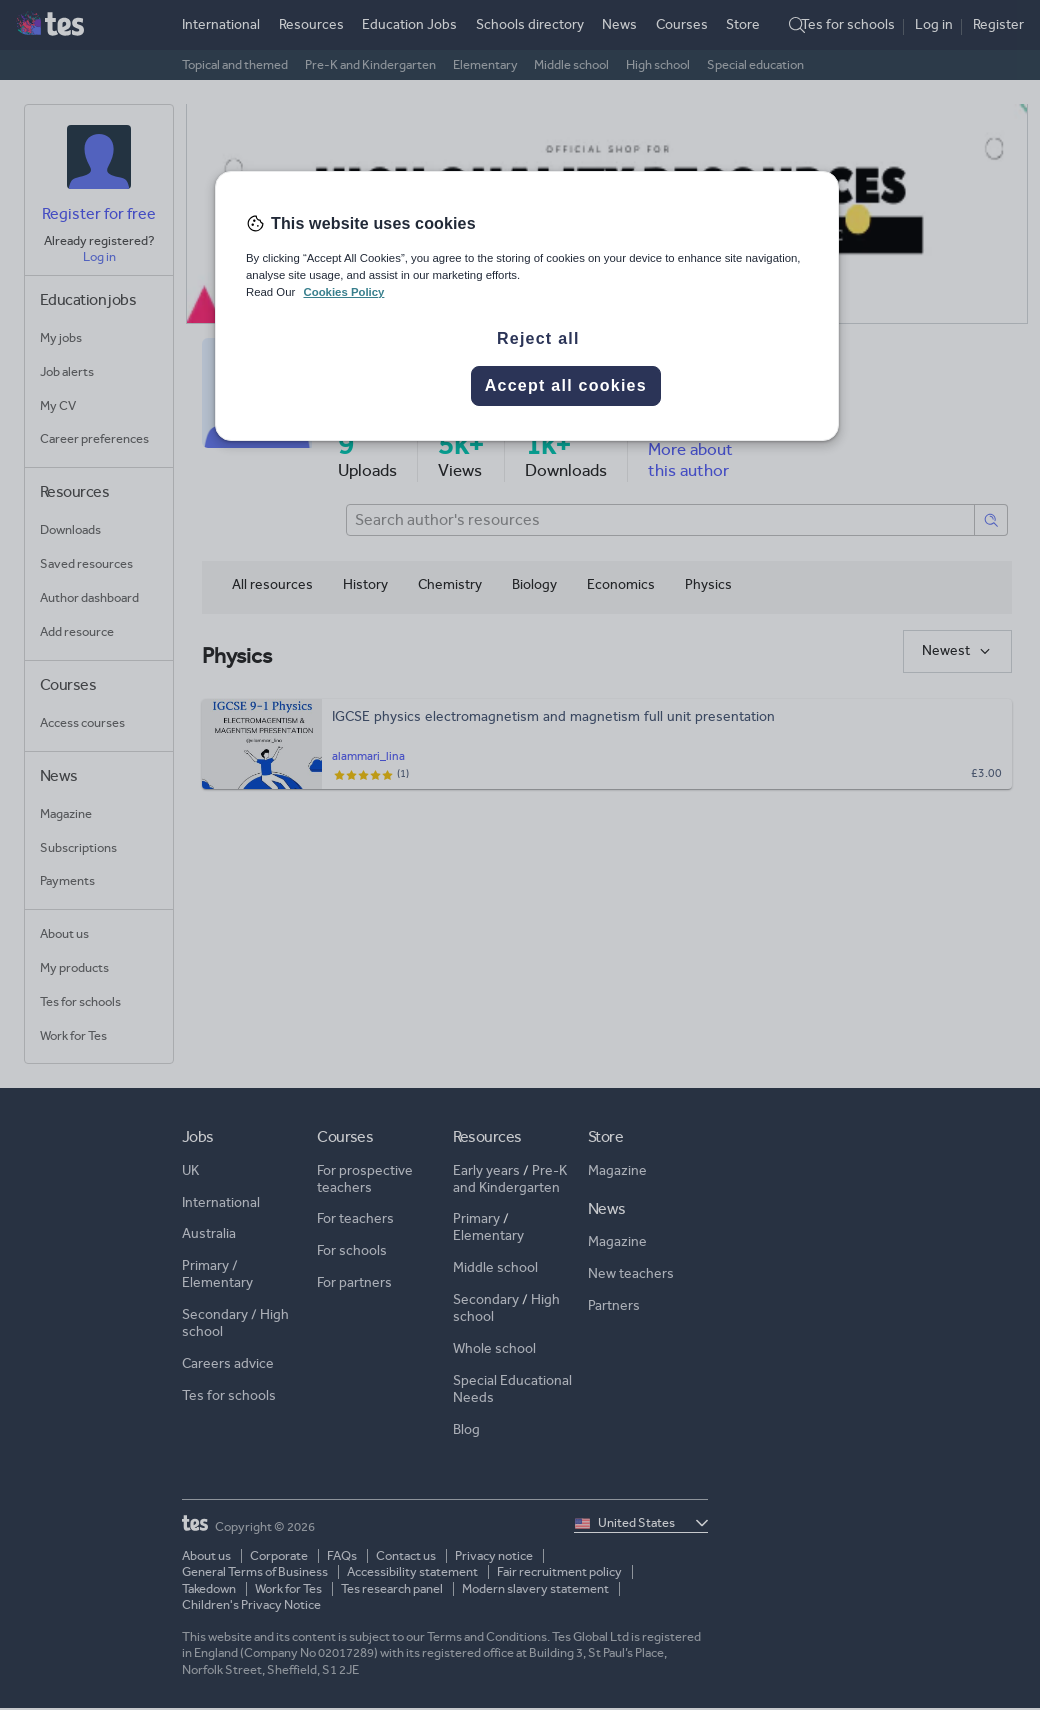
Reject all (538, 338)
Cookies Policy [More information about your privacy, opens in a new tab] (343, 292)
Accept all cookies (566, 385)
